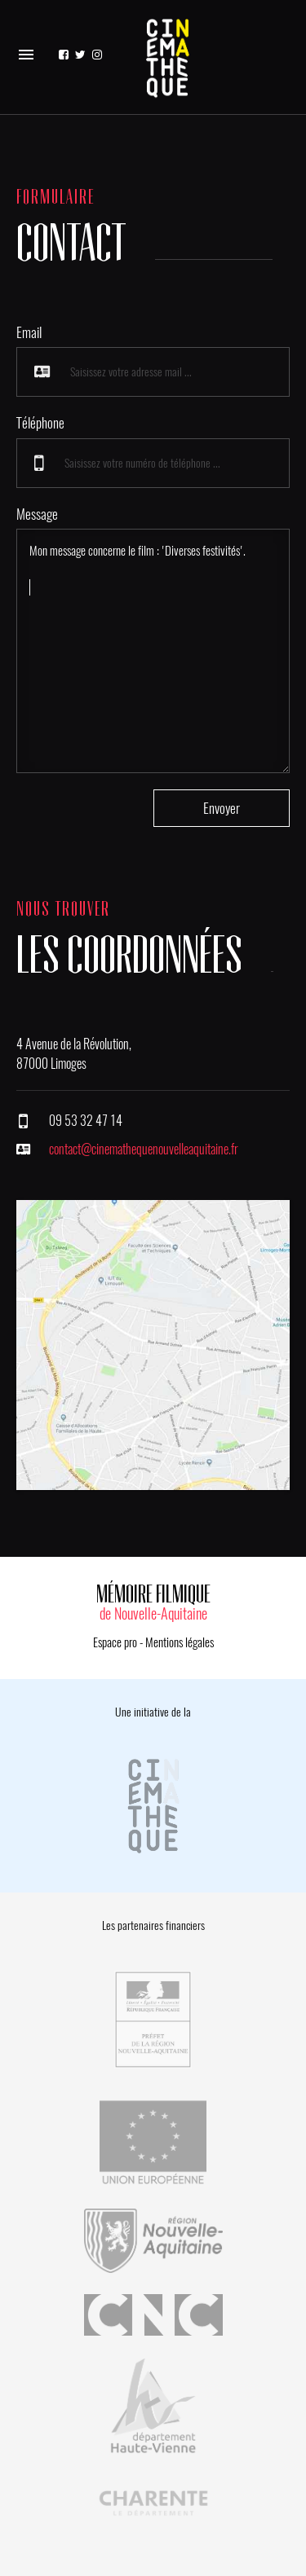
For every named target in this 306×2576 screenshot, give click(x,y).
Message (37, 514)
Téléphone (40, 423)
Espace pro (115, 1642)
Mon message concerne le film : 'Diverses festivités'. (153, 651)
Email (29, 332)
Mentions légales (179, 1642)
